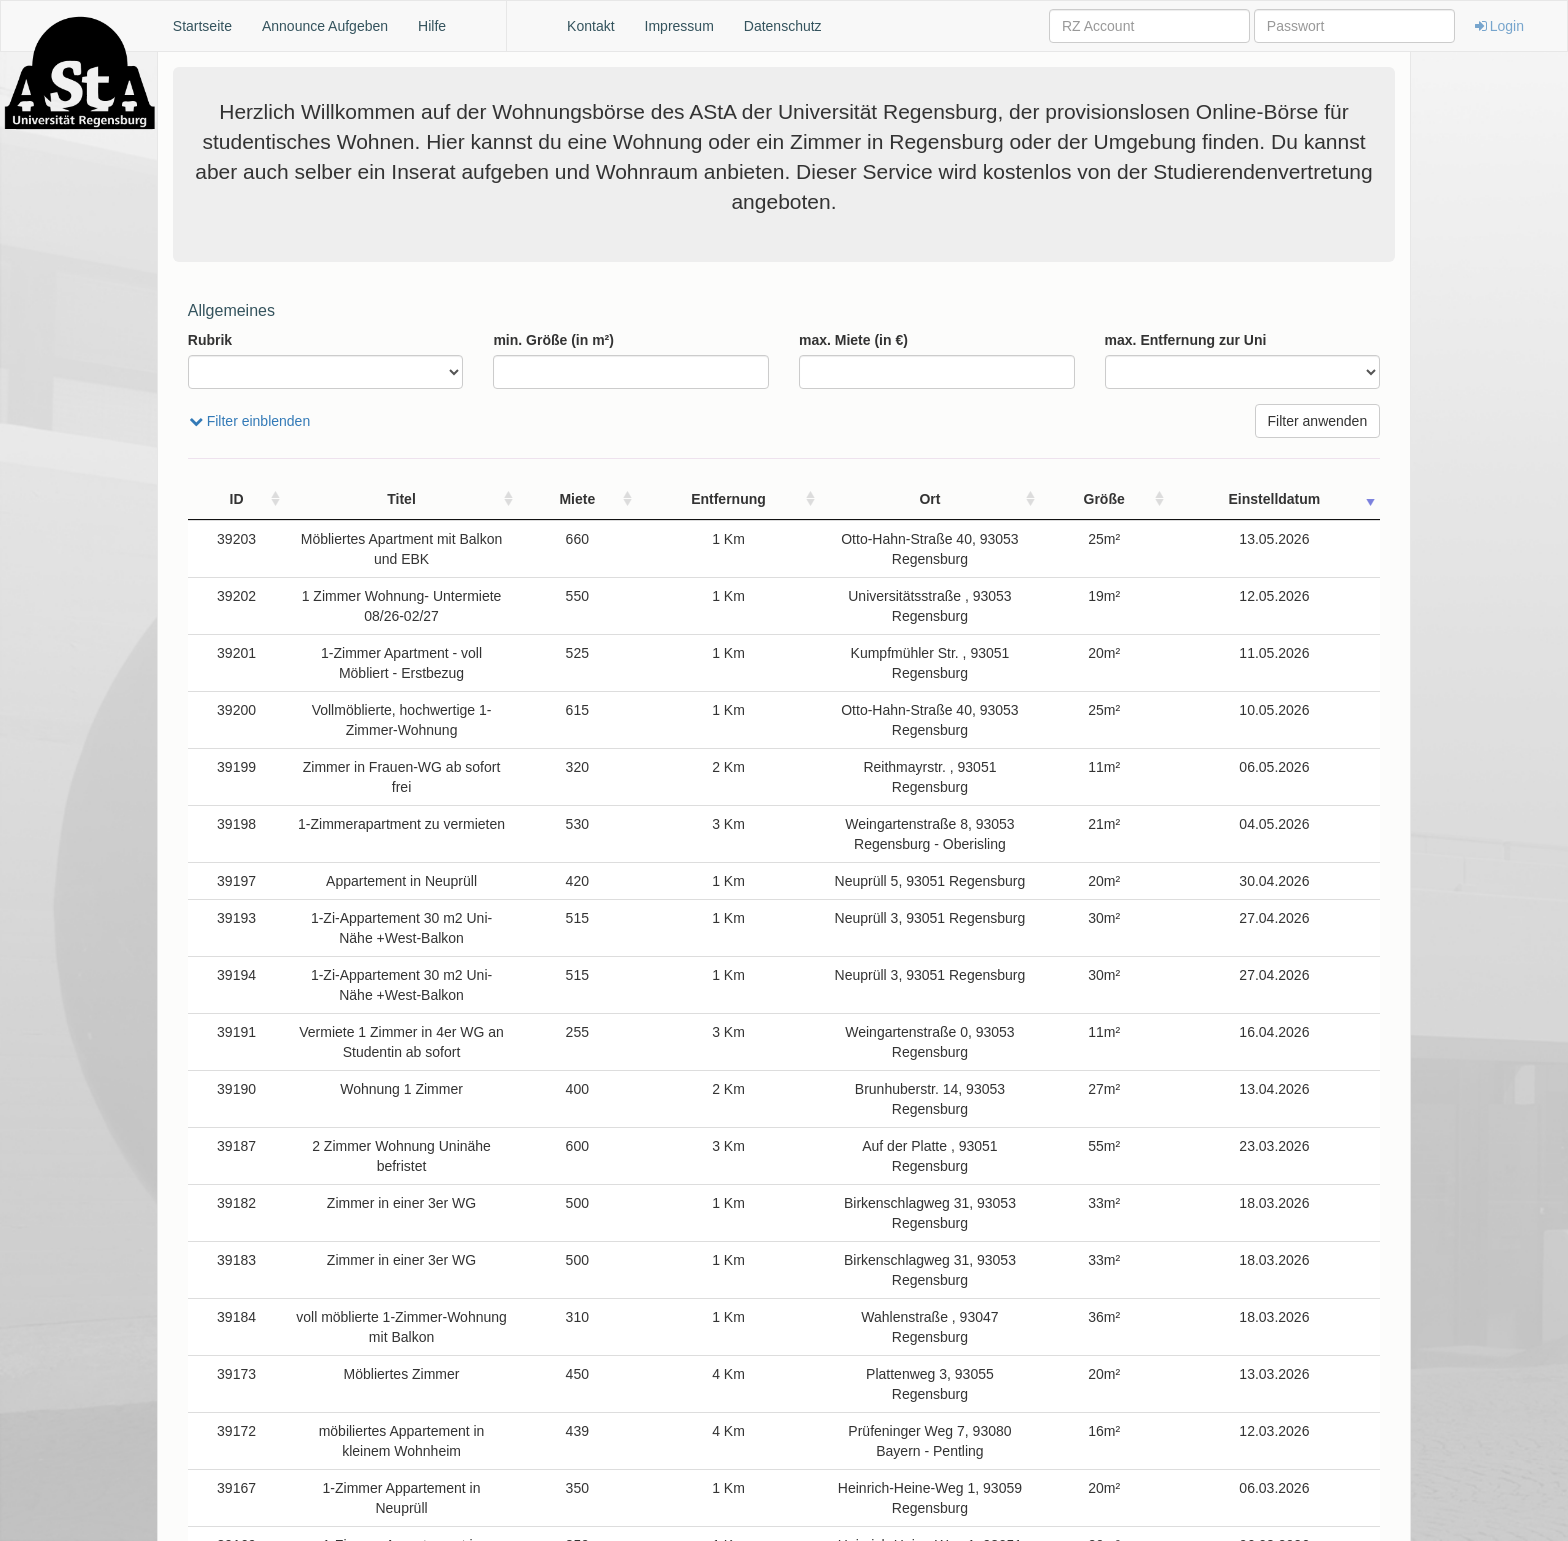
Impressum (679, 26)
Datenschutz (783, 26)
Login (1498, 26)
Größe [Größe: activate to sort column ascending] (1213, 499)
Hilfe (432, 26)
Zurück (1180, 1507)
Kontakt (590, 26)
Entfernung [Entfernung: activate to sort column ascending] (707, 499)
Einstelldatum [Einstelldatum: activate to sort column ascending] (1316, 499)
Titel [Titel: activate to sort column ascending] (413, 499)
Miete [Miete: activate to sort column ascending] (616, 499)
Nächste (1339, 1507)
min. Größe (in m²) (553, 340)
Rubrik (210, 340)
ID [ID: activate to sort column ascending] (217, 499)
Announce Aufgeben (325, 26)
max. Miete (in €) (853, 340)
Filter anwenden (1318, 421)
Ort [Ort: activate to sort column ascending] (968, 499)
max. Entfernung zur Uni (1186, 340)
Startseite (202, 26)
